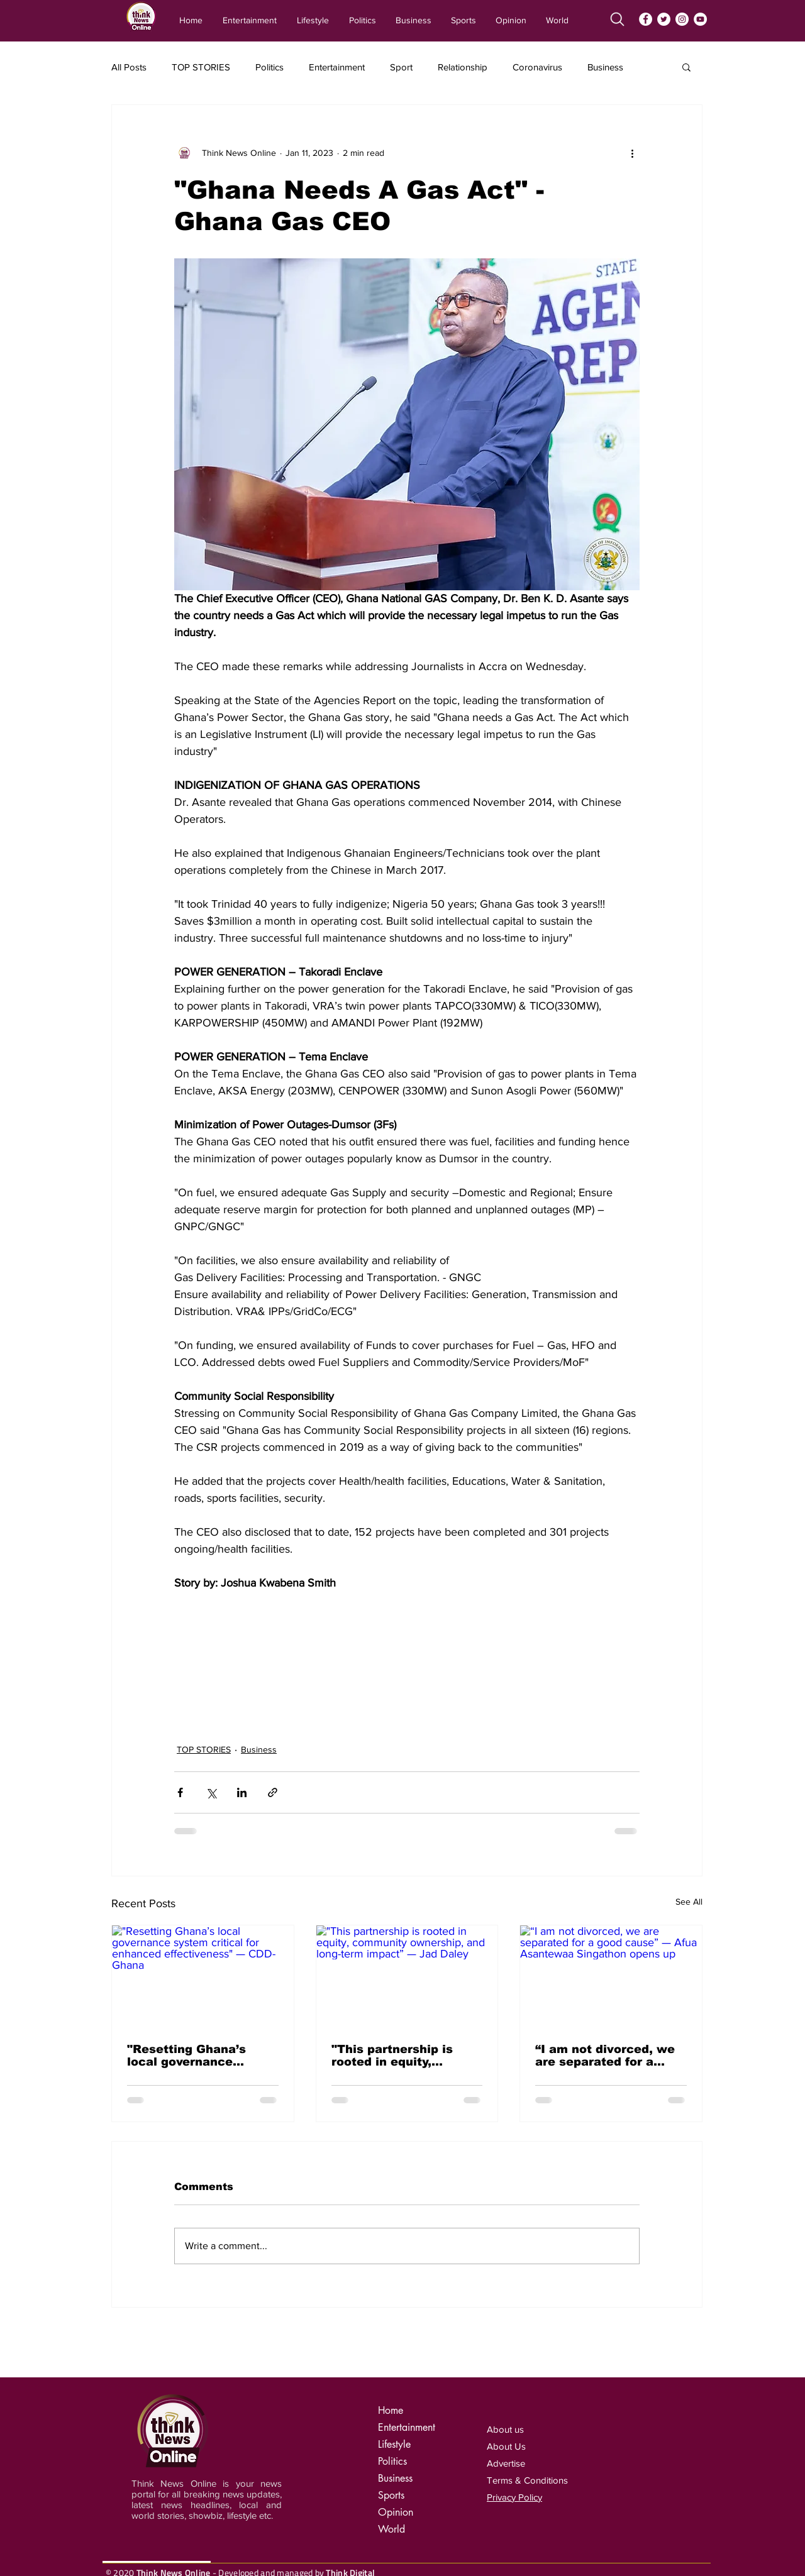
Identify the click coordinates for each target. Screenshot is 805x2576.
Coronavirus (537, 67)
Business (605, 67)
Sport (401, 67)
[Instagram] (682, 19)
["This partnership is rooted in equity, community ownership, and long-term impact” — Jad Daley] (407, 1976)
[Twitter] (663, 19)
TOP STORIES (201, 67)
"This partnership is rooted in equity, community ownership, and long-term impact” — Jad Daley (401, 2055)
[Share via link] (273, 1792)
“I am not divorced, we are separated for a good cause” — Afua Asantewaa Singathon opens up (605, 2055)
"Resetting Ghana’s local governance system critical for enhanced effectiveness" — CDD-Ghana (196, 2055)
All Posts (129, 67)
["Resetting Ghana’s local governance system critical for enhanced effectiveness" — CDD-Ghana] (203, 1976)
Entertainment (337, 67)
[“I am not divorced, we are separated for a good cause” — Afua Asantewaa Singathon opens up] (611, 1976)
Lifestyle (394, 2444)
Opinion (395, 2512)
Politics (269, 67)
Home (390, 2410)
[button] (686, 67)
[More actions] (632, 152)
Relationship (462, 67)
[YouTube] (700, 19)
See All (688, 1901)
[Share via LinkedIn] (242, 1792)
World (391, 2529)
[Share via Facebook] (180, 1792)
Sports (391, 2495)
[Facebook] (645, 19)
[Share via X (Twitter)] (211, 1792)
